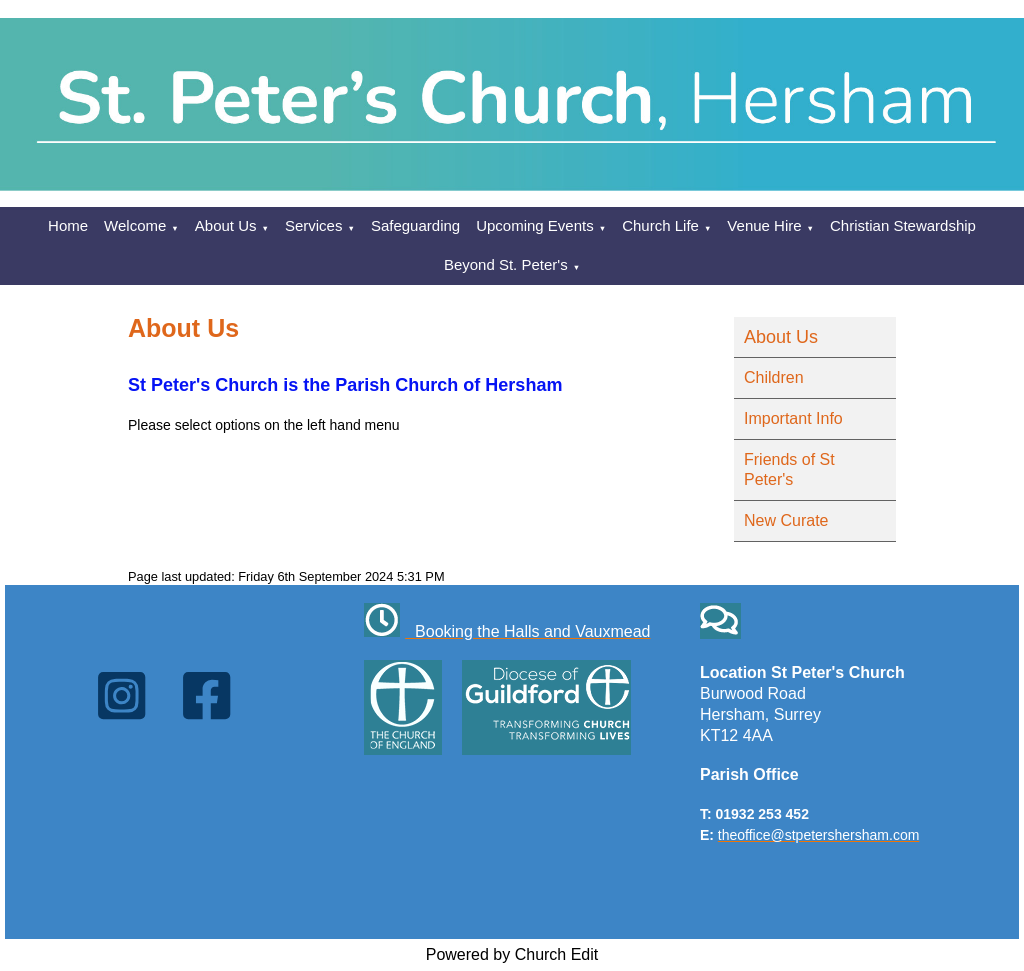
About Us (226, 225)
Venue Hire (764, 225)
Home (68, 225)
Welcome (135, 225)
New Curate (786, 520)
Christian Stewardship (903, 225)
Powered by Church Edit (512, 954)
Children (774, 377)
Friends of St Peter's (789, 469)
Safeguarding (415, 225)
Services (314, 225)
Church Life (660, 225)
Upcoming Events (535, 225)
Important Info (793, 418)
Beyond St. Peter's (506, 264)
